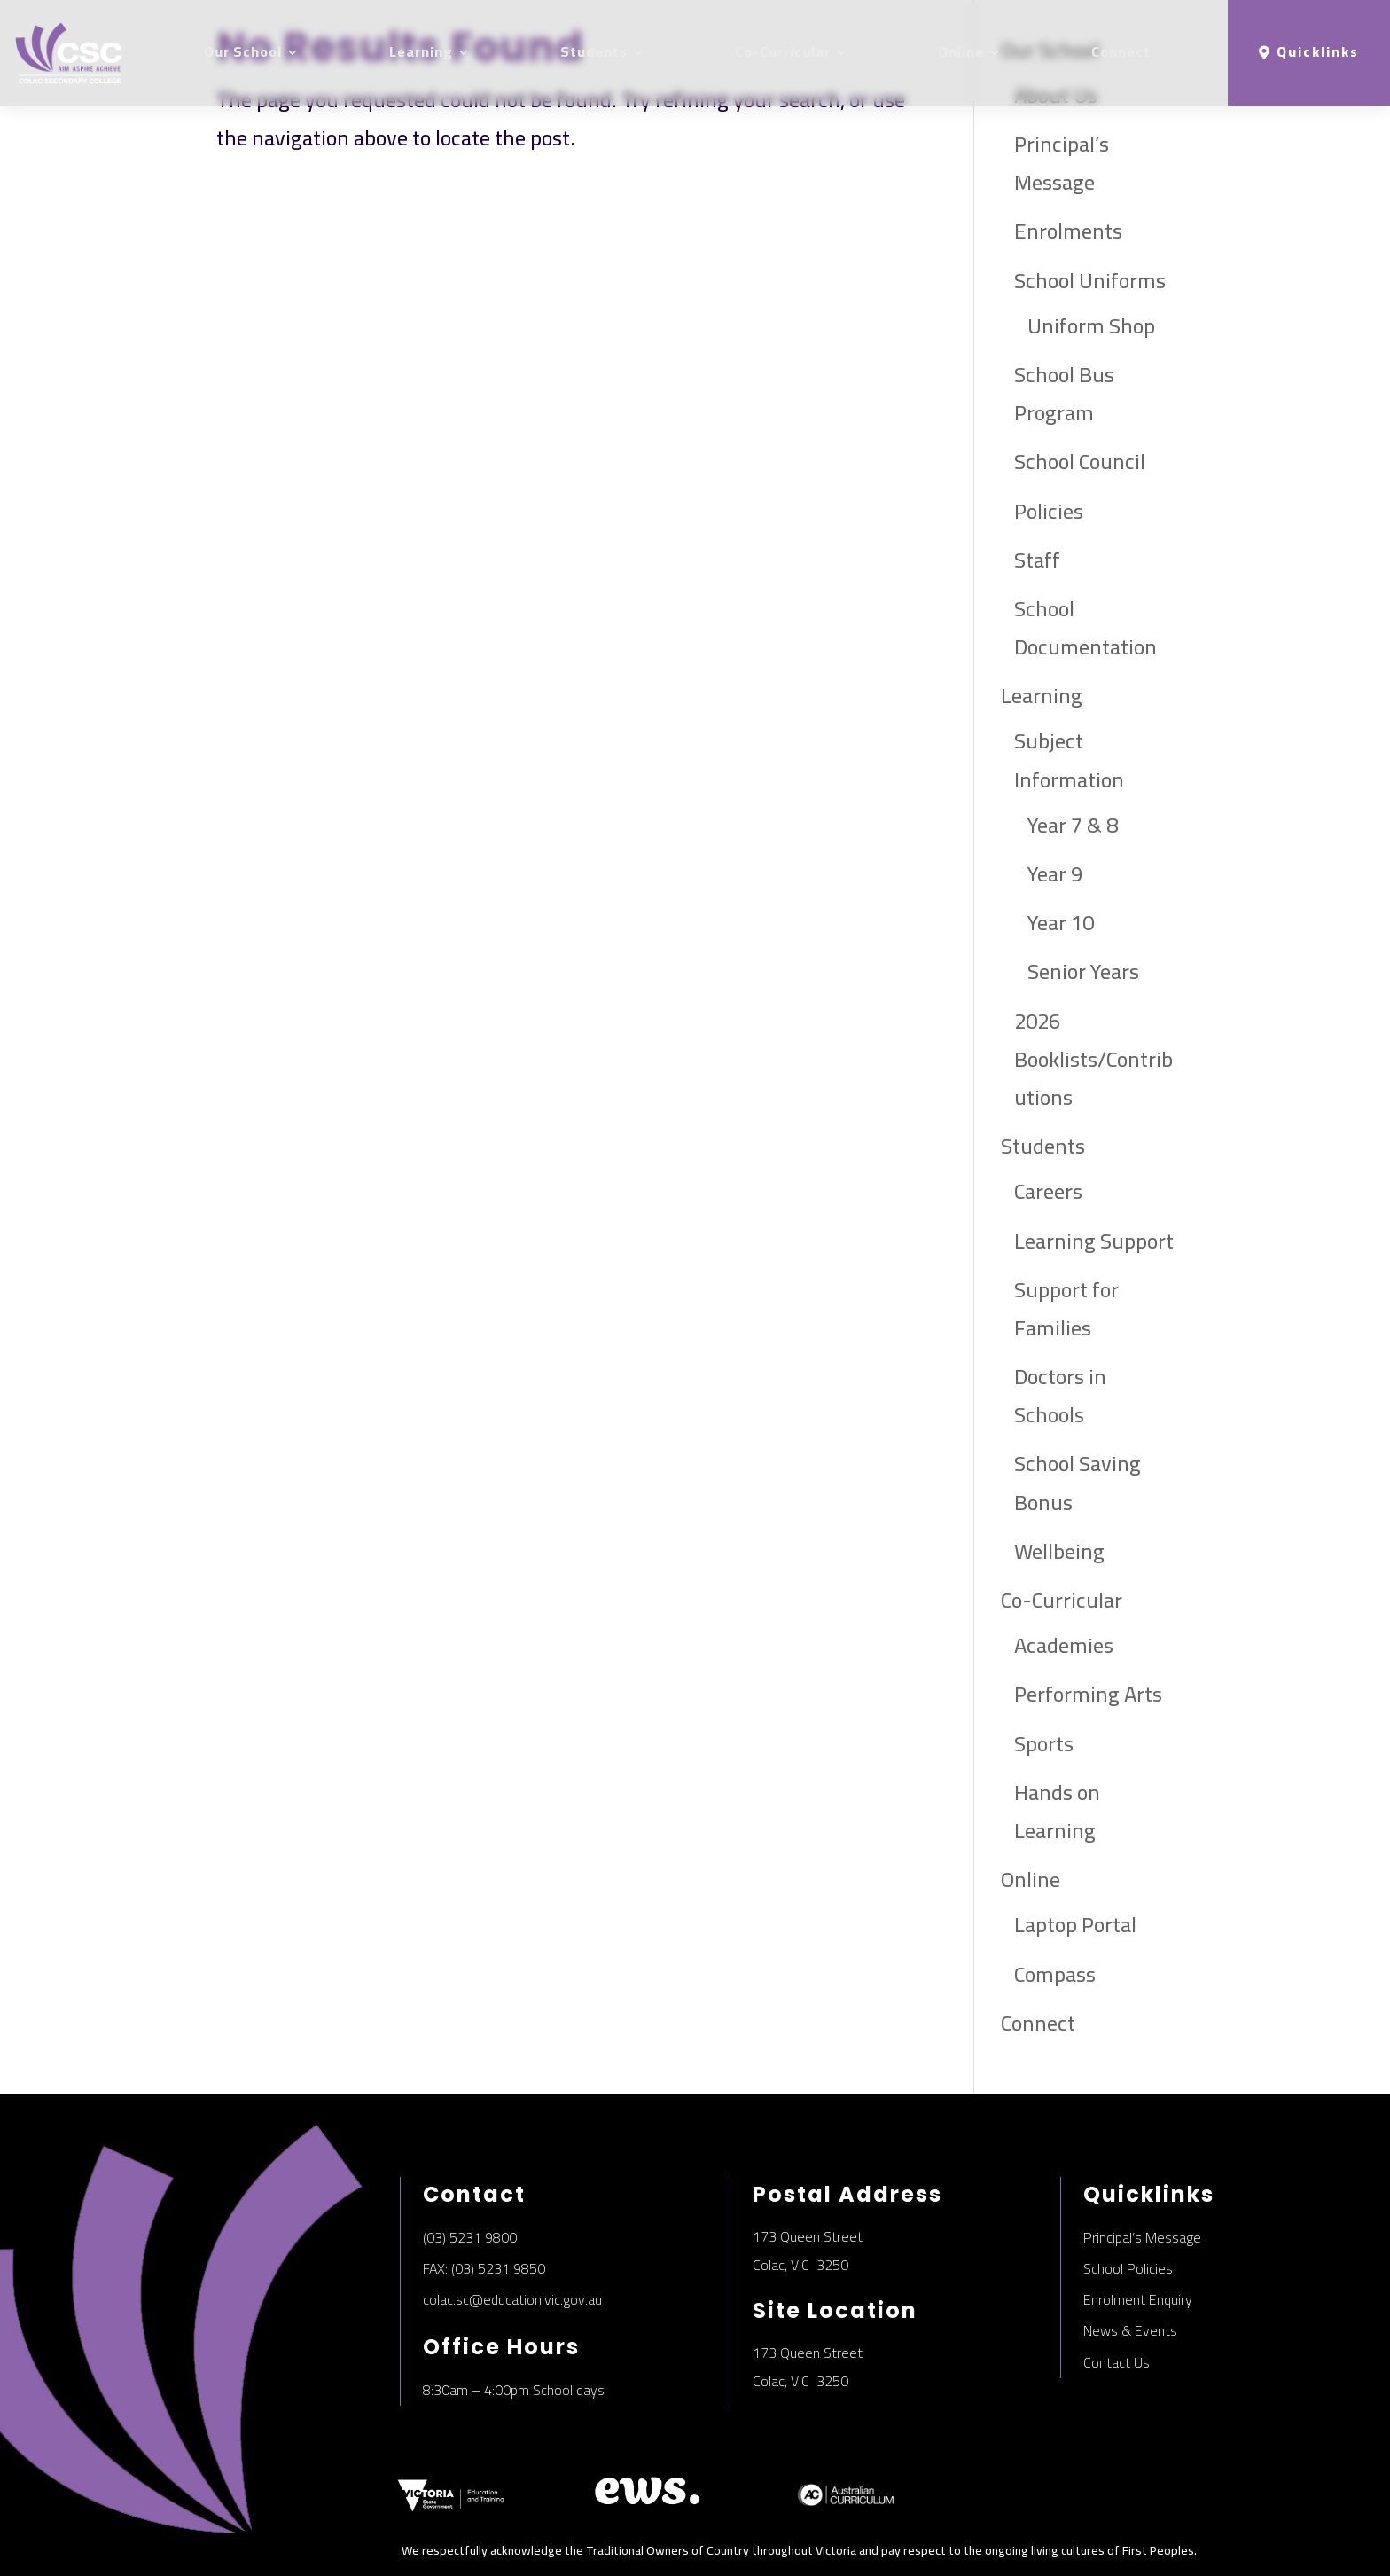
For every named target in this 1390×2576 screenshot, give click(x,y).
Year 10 (1060, 923)
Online (961, 52)
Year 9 (1054, 874)
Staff (1037, 560)
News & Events (1130, 2330)
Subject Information (1069, 760)
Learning (421, 52)
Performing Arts (1088, 1694)
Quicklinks (1318, 52)
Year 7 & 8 (1072, 825)
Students (594, 52)
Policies (1048, 511)
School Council (1079, 462)
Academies (1063, 1645)
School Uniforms (1090, 281)
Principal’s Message (1061, 163)
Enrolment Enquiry (1137, 2299)
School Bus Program (1064, 394)
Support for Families (1066, 1309)
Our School (243, 52)
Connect (1121, 52)
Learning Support (1094, 1241)
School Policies (1128, 2268)
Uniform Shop (1091, 326)
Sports (1044, 1744)
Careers (1048, 1191)
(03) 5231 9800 (470, 2237)
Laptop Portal (1075, 1925)
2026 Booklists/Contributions (1093, 1059)
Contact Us (1116, 2362)
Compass (1055, 1974)
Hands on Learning (1057, 1812)
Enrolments (1068, 231)
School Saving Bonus (1077, 1483)
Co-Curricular (783, 52)
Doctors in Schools (1060, 1396)
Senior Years (1083, 971)
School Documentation (1085, 628)
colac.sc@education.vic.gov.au (512, 2299)
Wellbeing (1059, 1551)
